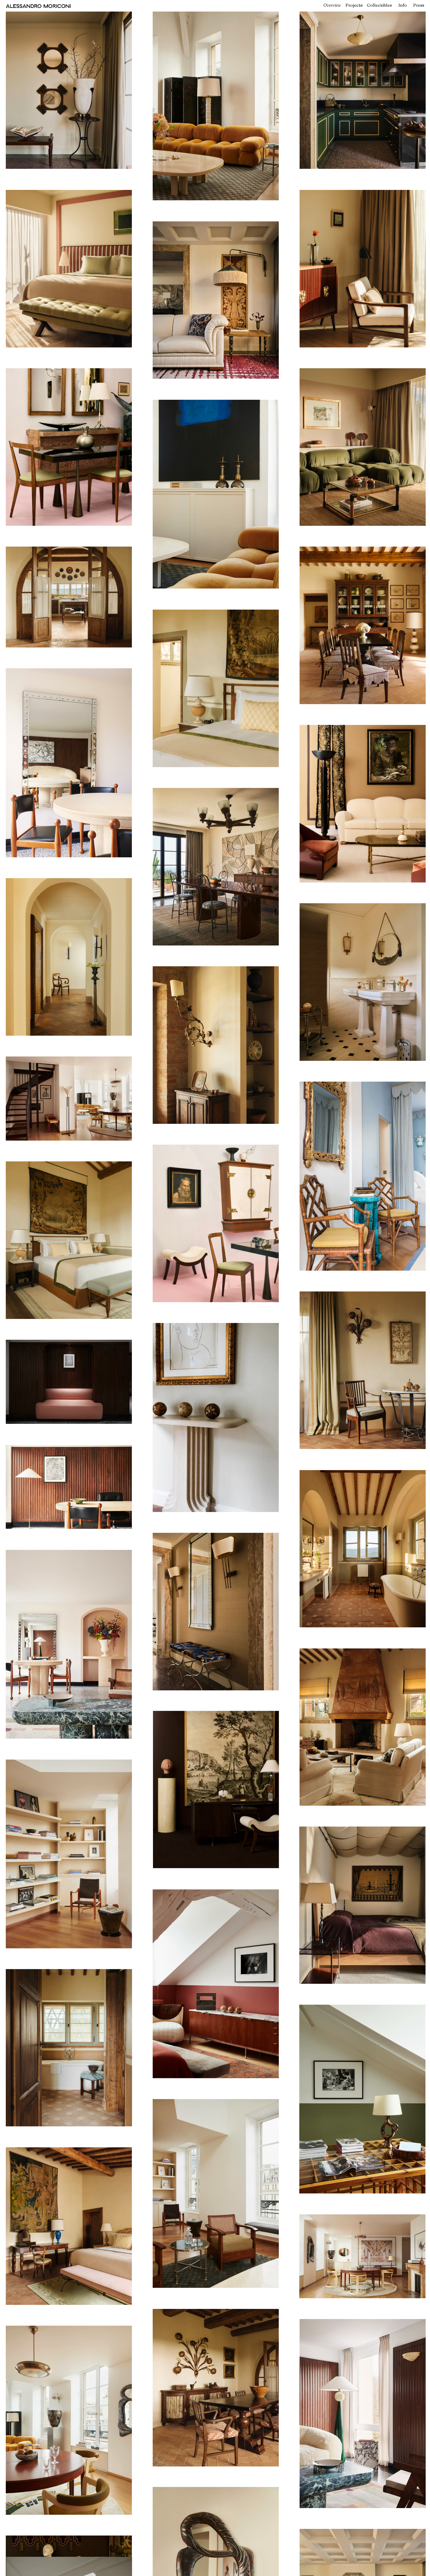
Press (418, 5)
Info (402, 5)
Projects (354, 5)
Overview (332, 5)
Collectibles (379, 5)
